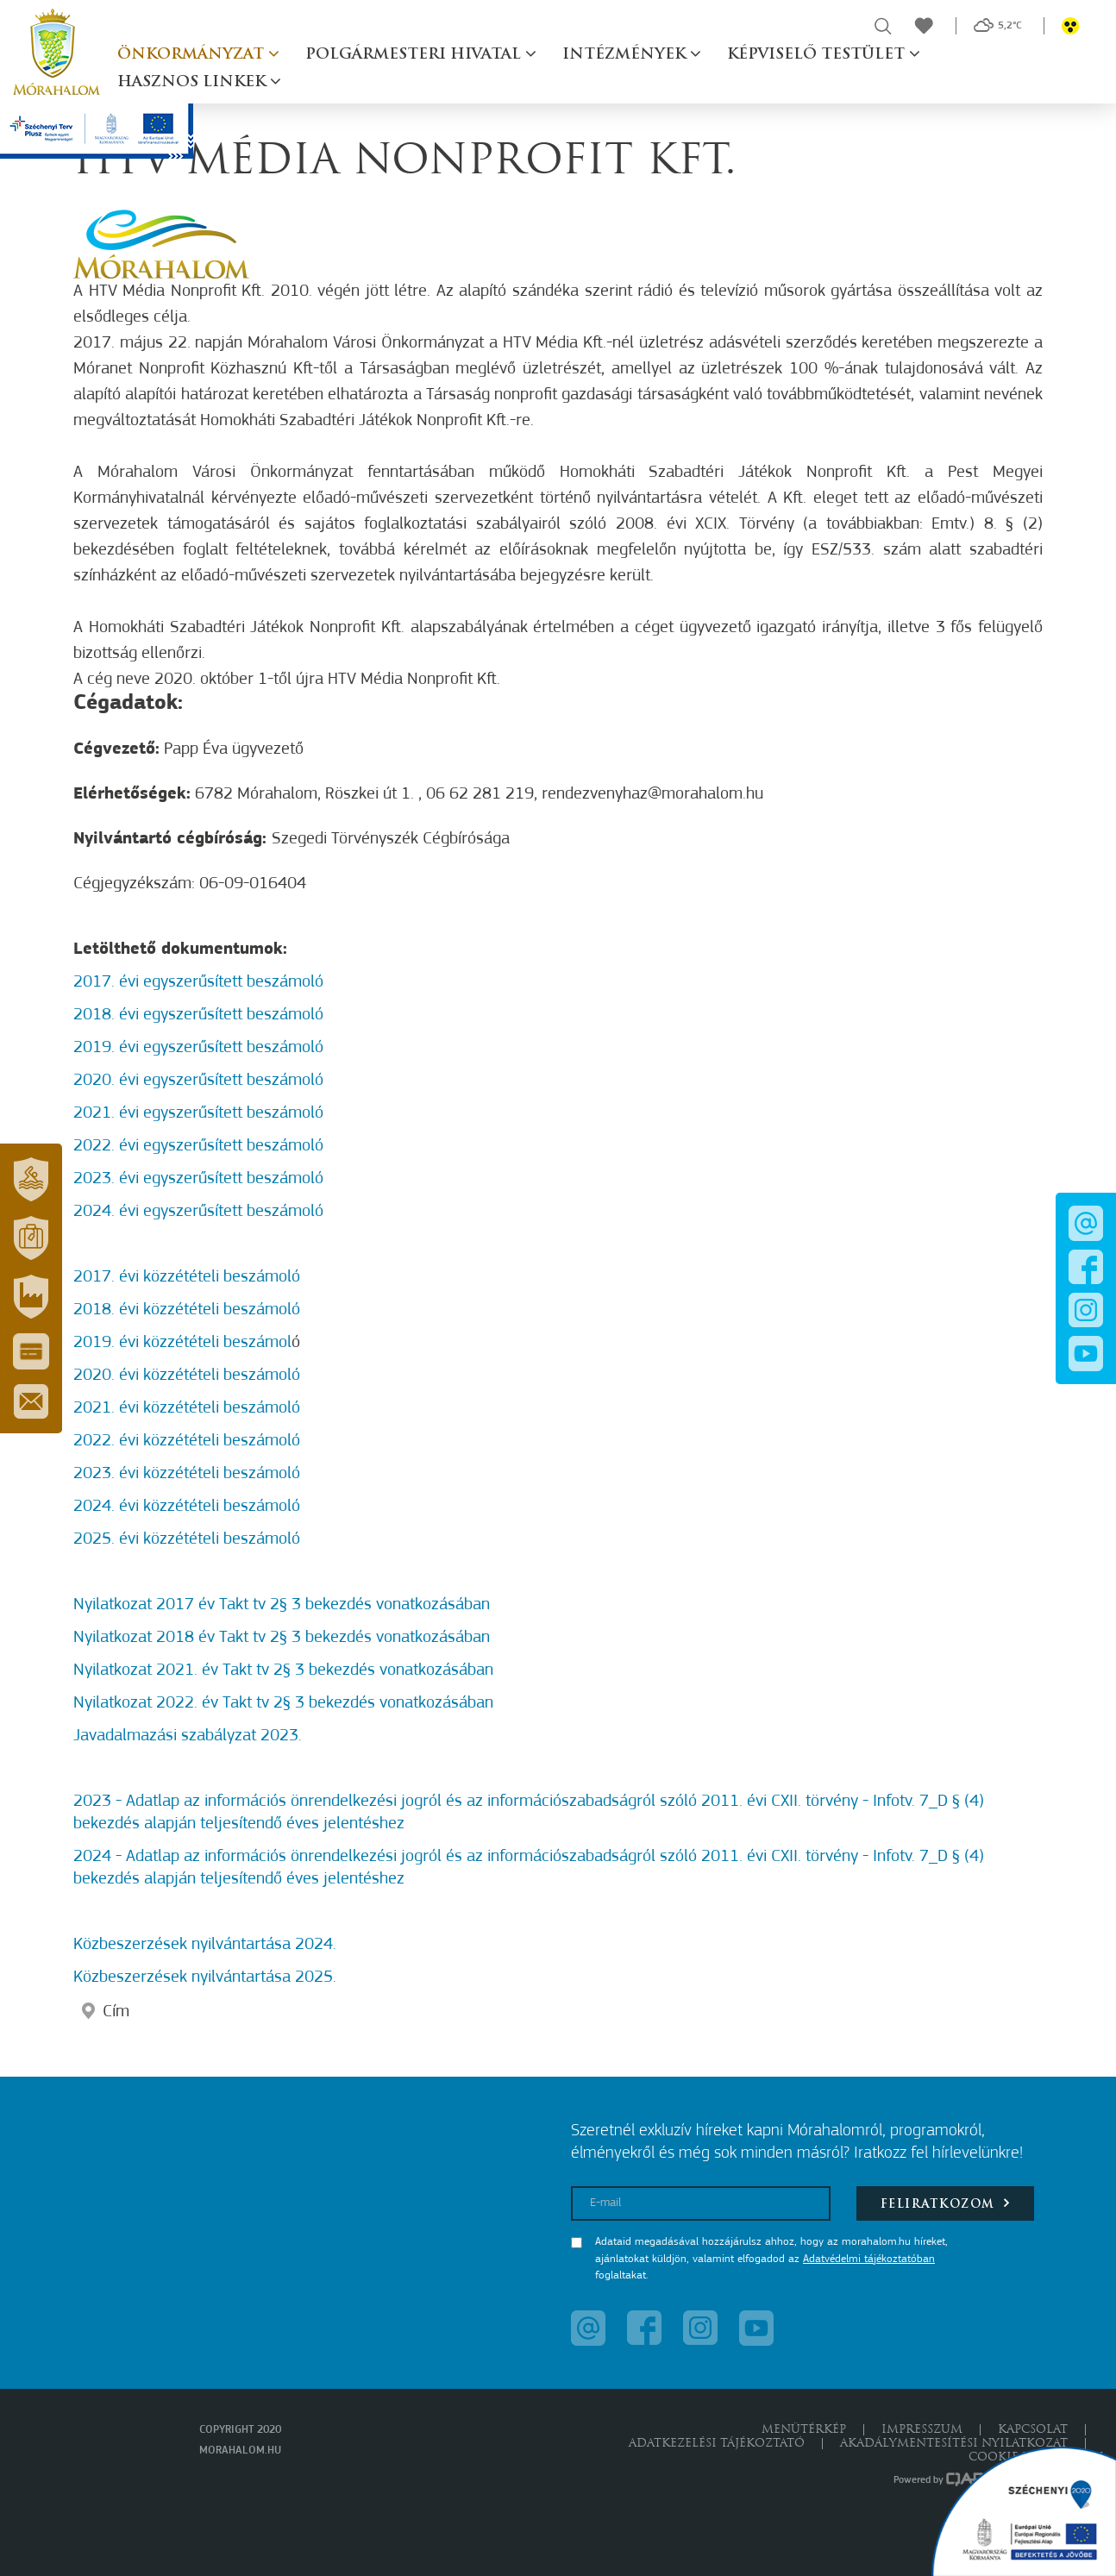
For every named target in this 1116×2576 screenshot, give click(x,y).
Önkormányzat (192, 54)
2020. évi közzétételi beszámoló (186, 1375)
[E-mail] (701, 2203)
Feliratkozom (946, 2203)
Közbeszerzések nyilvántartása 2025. (204, 1977)
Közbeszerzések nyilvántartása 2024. (204, 1944)
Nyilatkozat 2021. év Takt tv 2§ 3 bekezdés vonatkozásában (283, 1670)
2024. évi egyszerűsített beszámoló (198, 1211)
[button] (31, 1179)
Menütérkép (804, 2429)
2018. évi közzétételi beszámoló (186, 1310)
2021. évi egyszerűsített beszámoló (198, 1113)
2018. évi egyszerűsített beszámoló (198, 1015)
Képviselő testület (818, 54)
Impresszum (921, 2429)
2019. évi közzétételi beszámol (182, 1342)
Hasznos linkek (193, 82)
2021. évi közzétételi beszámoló (186, 1408)
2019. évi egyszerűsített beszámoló (198, 1047)
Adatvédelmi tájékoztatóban (869, 2259)
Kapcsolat (1033, 2429)
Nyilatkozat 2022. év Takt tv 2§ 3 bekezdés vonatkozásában (283, 1703)
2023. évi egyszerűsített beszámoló (198, 1179)
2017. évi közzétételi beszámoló (186, 1277)
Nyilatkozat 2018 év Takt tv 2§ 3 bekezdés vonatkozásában (281, 1637)
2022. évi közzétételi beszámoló (186, 1441)
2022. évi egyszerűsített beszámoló (198, 1146)
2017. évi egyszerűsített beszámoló (198, 982)
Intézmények (626, 54)
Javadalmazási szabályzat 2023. (187, 1736)
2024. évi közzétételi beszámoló (186, 1506)
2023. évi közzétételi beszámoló (186, 1473)
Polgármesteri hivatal (415, 54)
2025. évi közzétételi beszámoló (186, 1539)
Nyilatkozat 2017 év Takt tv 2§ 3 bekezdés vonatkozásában (281, 1605)
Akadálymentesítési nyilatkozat (954, 2443)
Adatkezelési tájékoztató (717, 2443)
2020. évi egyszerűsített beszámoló (198, 1080)
